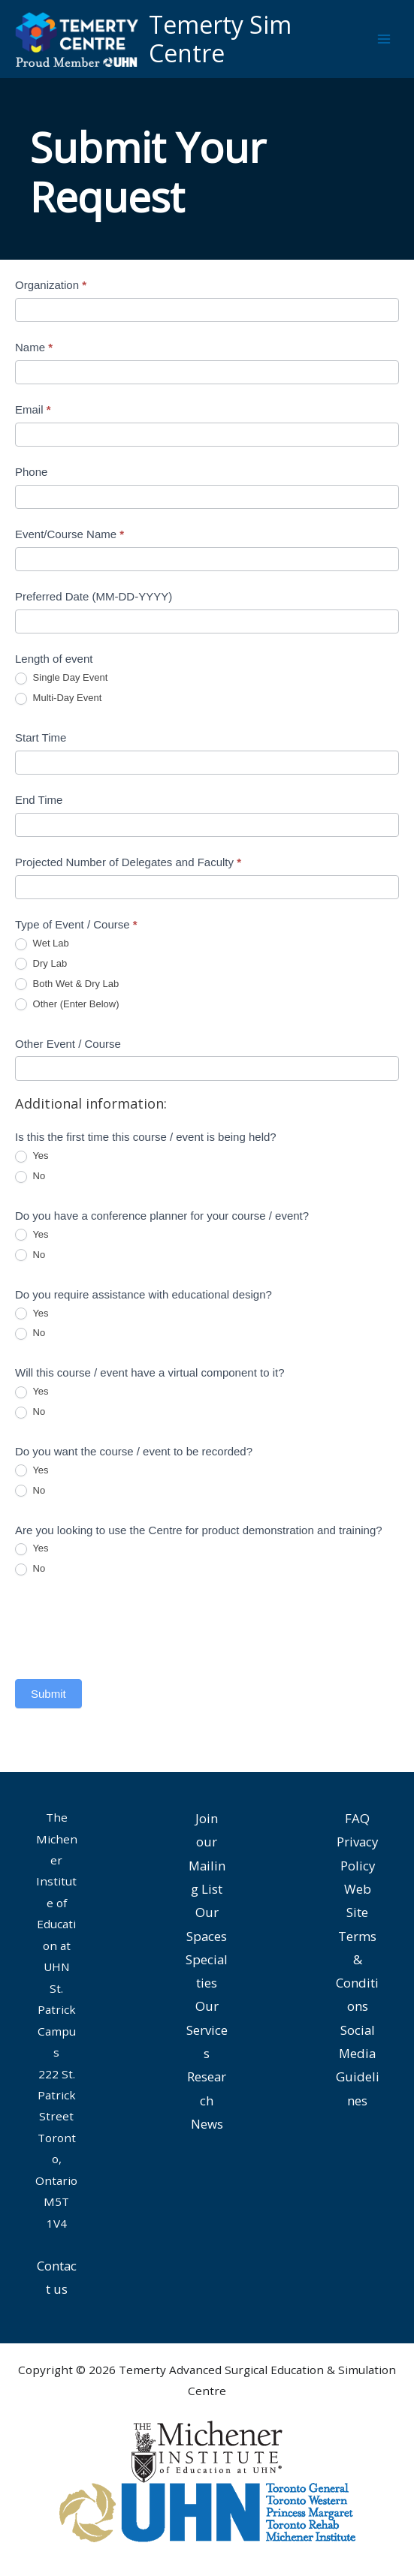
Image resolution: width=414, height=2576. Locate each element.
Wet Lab (42, 943)
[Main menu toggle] (384, 39)
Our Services (207, 2029)
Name (34, 347)
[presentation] (129, 1627)
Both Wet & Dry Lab (67, 984)
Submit (48, 1693)
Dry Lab (41, 964)
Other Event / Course (68, 1043)
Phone (31, 471)
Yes (32, 1156)
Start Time (40, 737)
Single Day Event (61, 678)
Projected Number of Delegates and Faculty (128, 862)
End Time (38, 799)
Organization (50, 284)
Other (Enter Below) (67, 1004)
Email (33, 409)
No (30, 1176)
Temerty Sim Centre (220, 38)
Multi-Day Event (58, 698)
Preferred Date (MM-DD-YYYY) (93, 596)
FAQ (357, 1818)
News (207, 2123)
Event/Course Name (69, 534)
